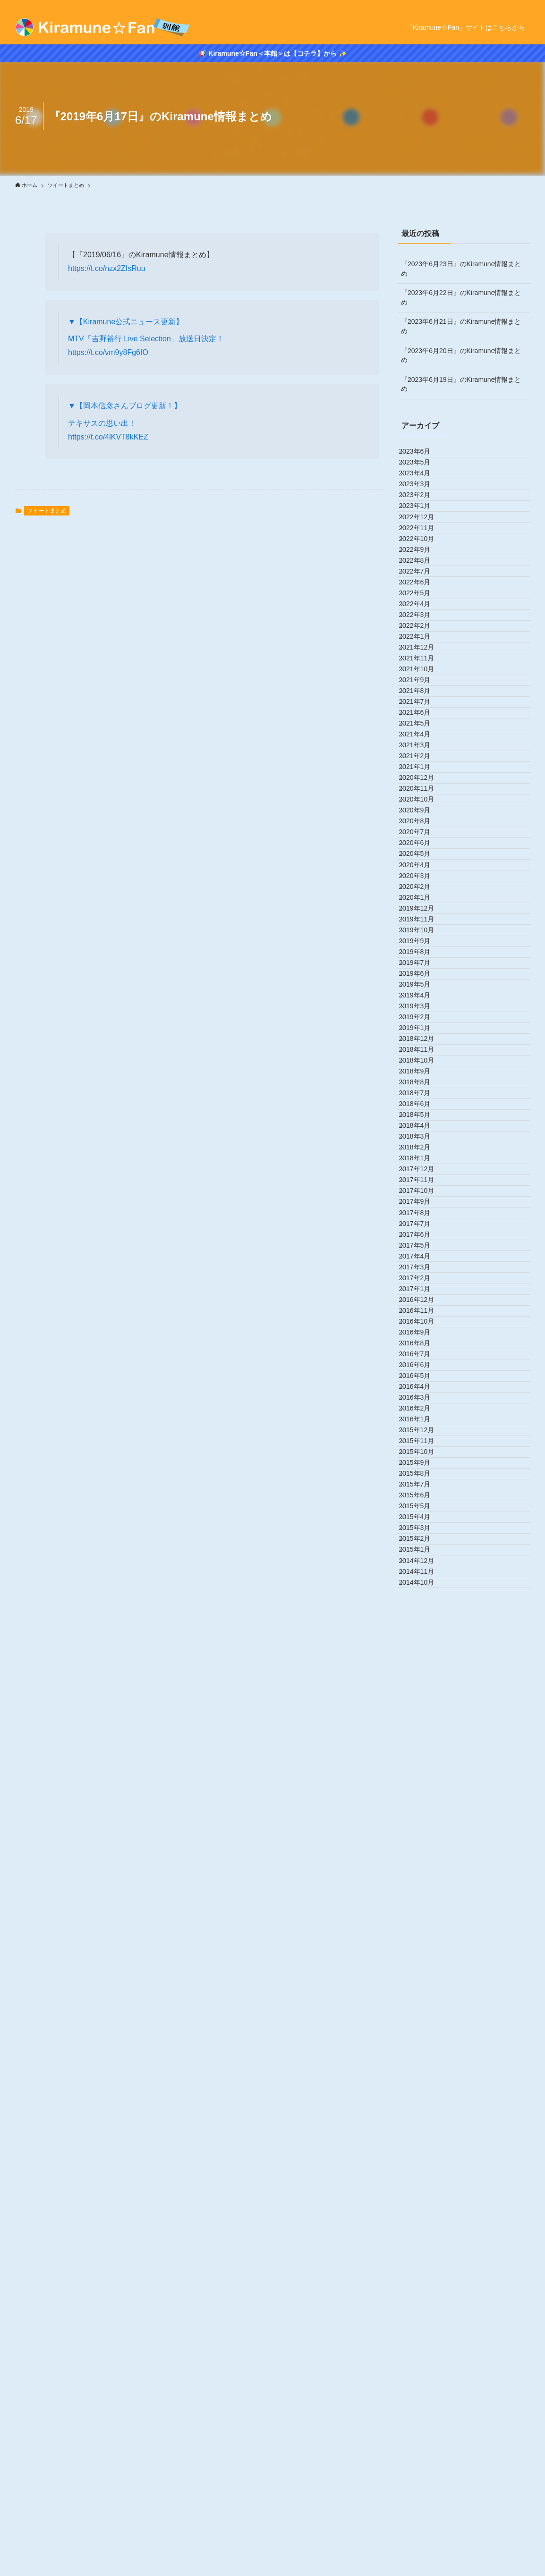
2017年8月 (423, 1830)
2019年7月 (423, 1379)
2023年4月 (423, 495)
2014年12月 (425, 2458)
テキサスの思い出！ (102, 423)
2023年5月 (423, 475)
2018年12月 (425, 1516)
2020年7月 (423, 1143)
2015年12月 (425, 2223)
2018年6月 (423, 1634)
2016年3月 (423, 2164)
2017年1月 (423, 1967)
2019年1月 (423, 1496)
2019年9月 (423, 1339)
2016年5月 (423, 2124)
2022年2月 (423, 770)
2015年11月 (425, 2243)
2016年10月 (425, 2026)
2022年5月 (423, 711)
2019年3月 (423, 1457)
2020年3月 (423, 1221)
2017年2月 (423, 1948)
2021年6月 (423, 927)
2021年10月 (425, 848)
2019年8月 (423, 1359)
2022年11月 (425, 593)
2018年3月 (423, 1693)
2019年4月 (423, 1437)
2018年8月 (423, 1594)
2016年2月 (423, 2183)
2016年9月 (423, 2046)
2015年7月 (423, 2321)
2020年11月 (425, 1064)
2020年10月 (425, 1084)
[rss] (524, 5)
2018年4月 (423, 1673)
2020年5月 (423, 1182)
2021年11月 (425, 829)
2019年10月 (425, 1320)
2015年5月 (423, 2360)
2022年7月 (423, 672)
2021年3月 (423, 986)
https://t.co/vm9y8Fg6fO (108, 352)
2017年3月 (423, 1928)
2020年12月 (425, 1044)
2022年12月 (425, 573)
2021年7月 (423, 907)
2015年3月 (423, 2399)
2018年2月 (423, 1712)
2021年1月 (423, 1025)
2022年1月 (423, 790)
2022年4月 (423, 731)
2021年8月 (423, 888)
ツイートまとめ (47, 510)
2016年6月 (423, 2105)
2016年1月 (423, 2203)
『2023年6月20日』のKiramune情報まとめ (461, 355)
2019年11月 (425, 1300)
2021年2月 (423, 1005)
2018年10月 (425, 1555)
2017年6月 (423, 1869)
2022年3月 (423, 750)
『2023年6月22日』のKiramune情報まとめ (461, 297)
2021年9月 (423, 868)
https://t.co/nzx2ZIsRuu (106, 268)
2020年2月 (423, 1241)
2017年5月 (423, 1889)
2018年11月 (425, 1535)
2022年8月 (423, 652)
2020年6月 (423, 1162)
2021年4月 (423, 966)
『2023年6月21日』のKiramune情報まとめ (461, 326)
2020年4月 (423, 1202)
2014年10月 (425, 2497)
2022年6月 (423, 691)
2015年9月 (423, 2282)
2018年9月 (423, 1575)
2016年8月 (423, 2065)
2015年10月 (425, 2262)
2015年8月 (423, 2301)
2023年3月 (423, 514)
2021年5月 (423, 946)
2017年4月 (423, 1909)
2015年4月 (423, 2380)
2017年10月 (425, 1791)
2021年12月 (425, 809)
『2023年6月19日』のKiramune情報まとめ (461, 384)
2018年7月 (423, 1614)
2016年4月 (423, 2144)
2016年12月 (425, 1987)
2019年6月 (423, 1398)
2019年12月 (425, 1280)
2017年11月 (425, 1771)
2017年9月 (423, 1811)
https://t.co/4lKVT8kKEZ (108, 437)
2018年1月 (423, 1732)
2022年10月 (425, 613)
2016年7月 (423, 2085)
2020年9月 (423, 1103)
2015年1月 (423, 2439)
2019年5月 (423, 1418)
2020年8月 (423, 1123)
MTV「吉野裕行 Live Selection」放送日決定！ (146, 339)
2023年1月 (423, 554)
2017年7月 (423, 1850)
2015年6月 (423, 2341)
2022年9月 (423, 632)
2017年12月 (425, 1752)
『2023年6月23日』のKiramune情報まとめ (461, 268)
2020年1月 (423, 1261)
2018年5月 (423, 1653)
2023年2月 (423, 534)
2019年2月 (423, 1476)
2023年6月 (423, 456)
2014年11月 (425, 2478)
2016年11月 (425, 2007)
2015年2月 (423, 2419)
